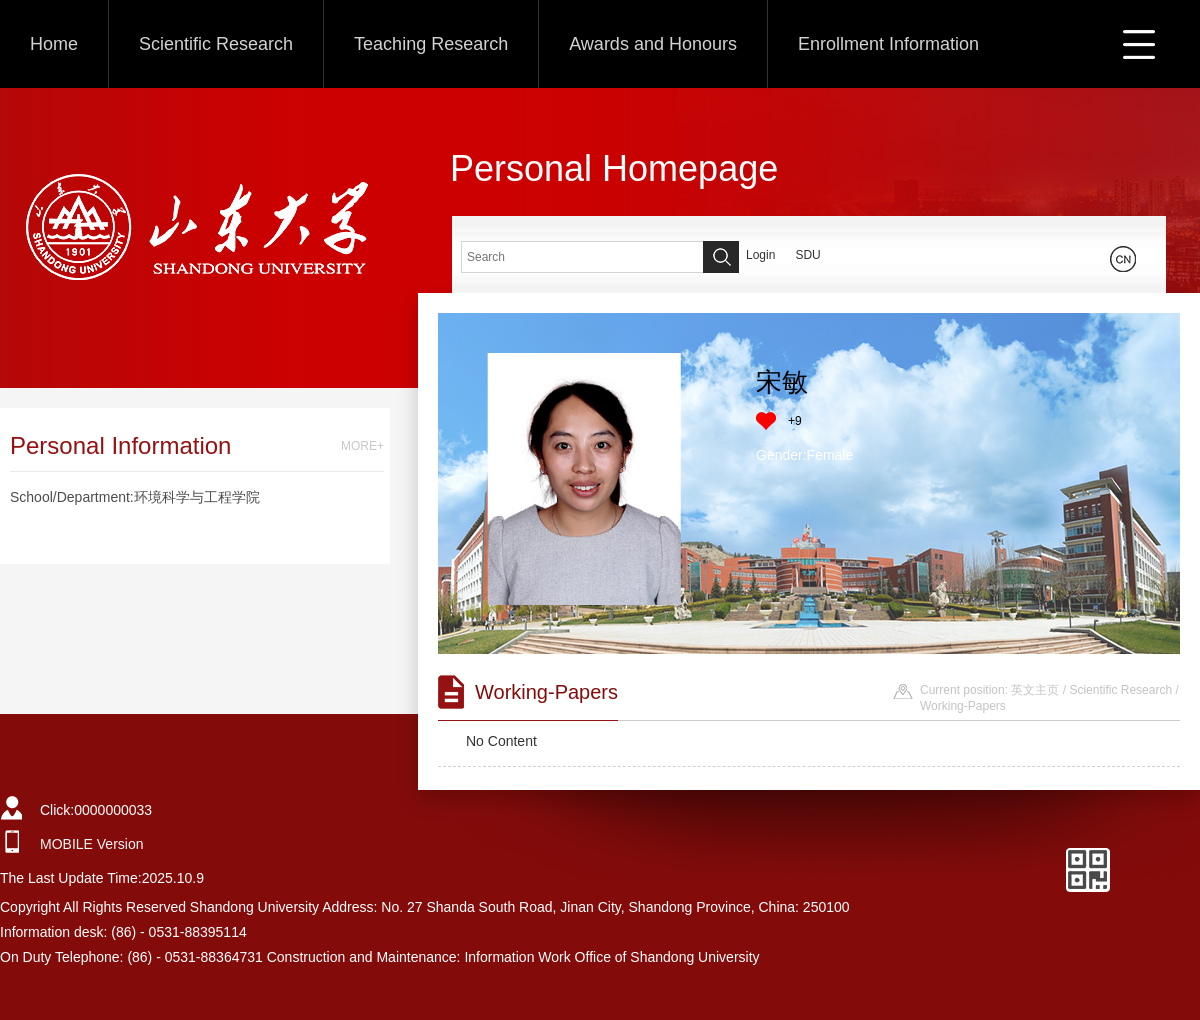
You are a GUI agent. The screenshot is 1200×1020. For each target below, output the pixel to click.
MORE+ (362, 446)
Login (760, 255)
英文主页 (1035, 690)
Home (54, 44)
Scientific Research (216, 44)
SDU (807, 255)
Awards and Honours (653, 44)
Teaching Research (431, 44)
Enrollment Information (888, 44)
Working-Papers (963, 706)
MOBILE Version (92, 844)
